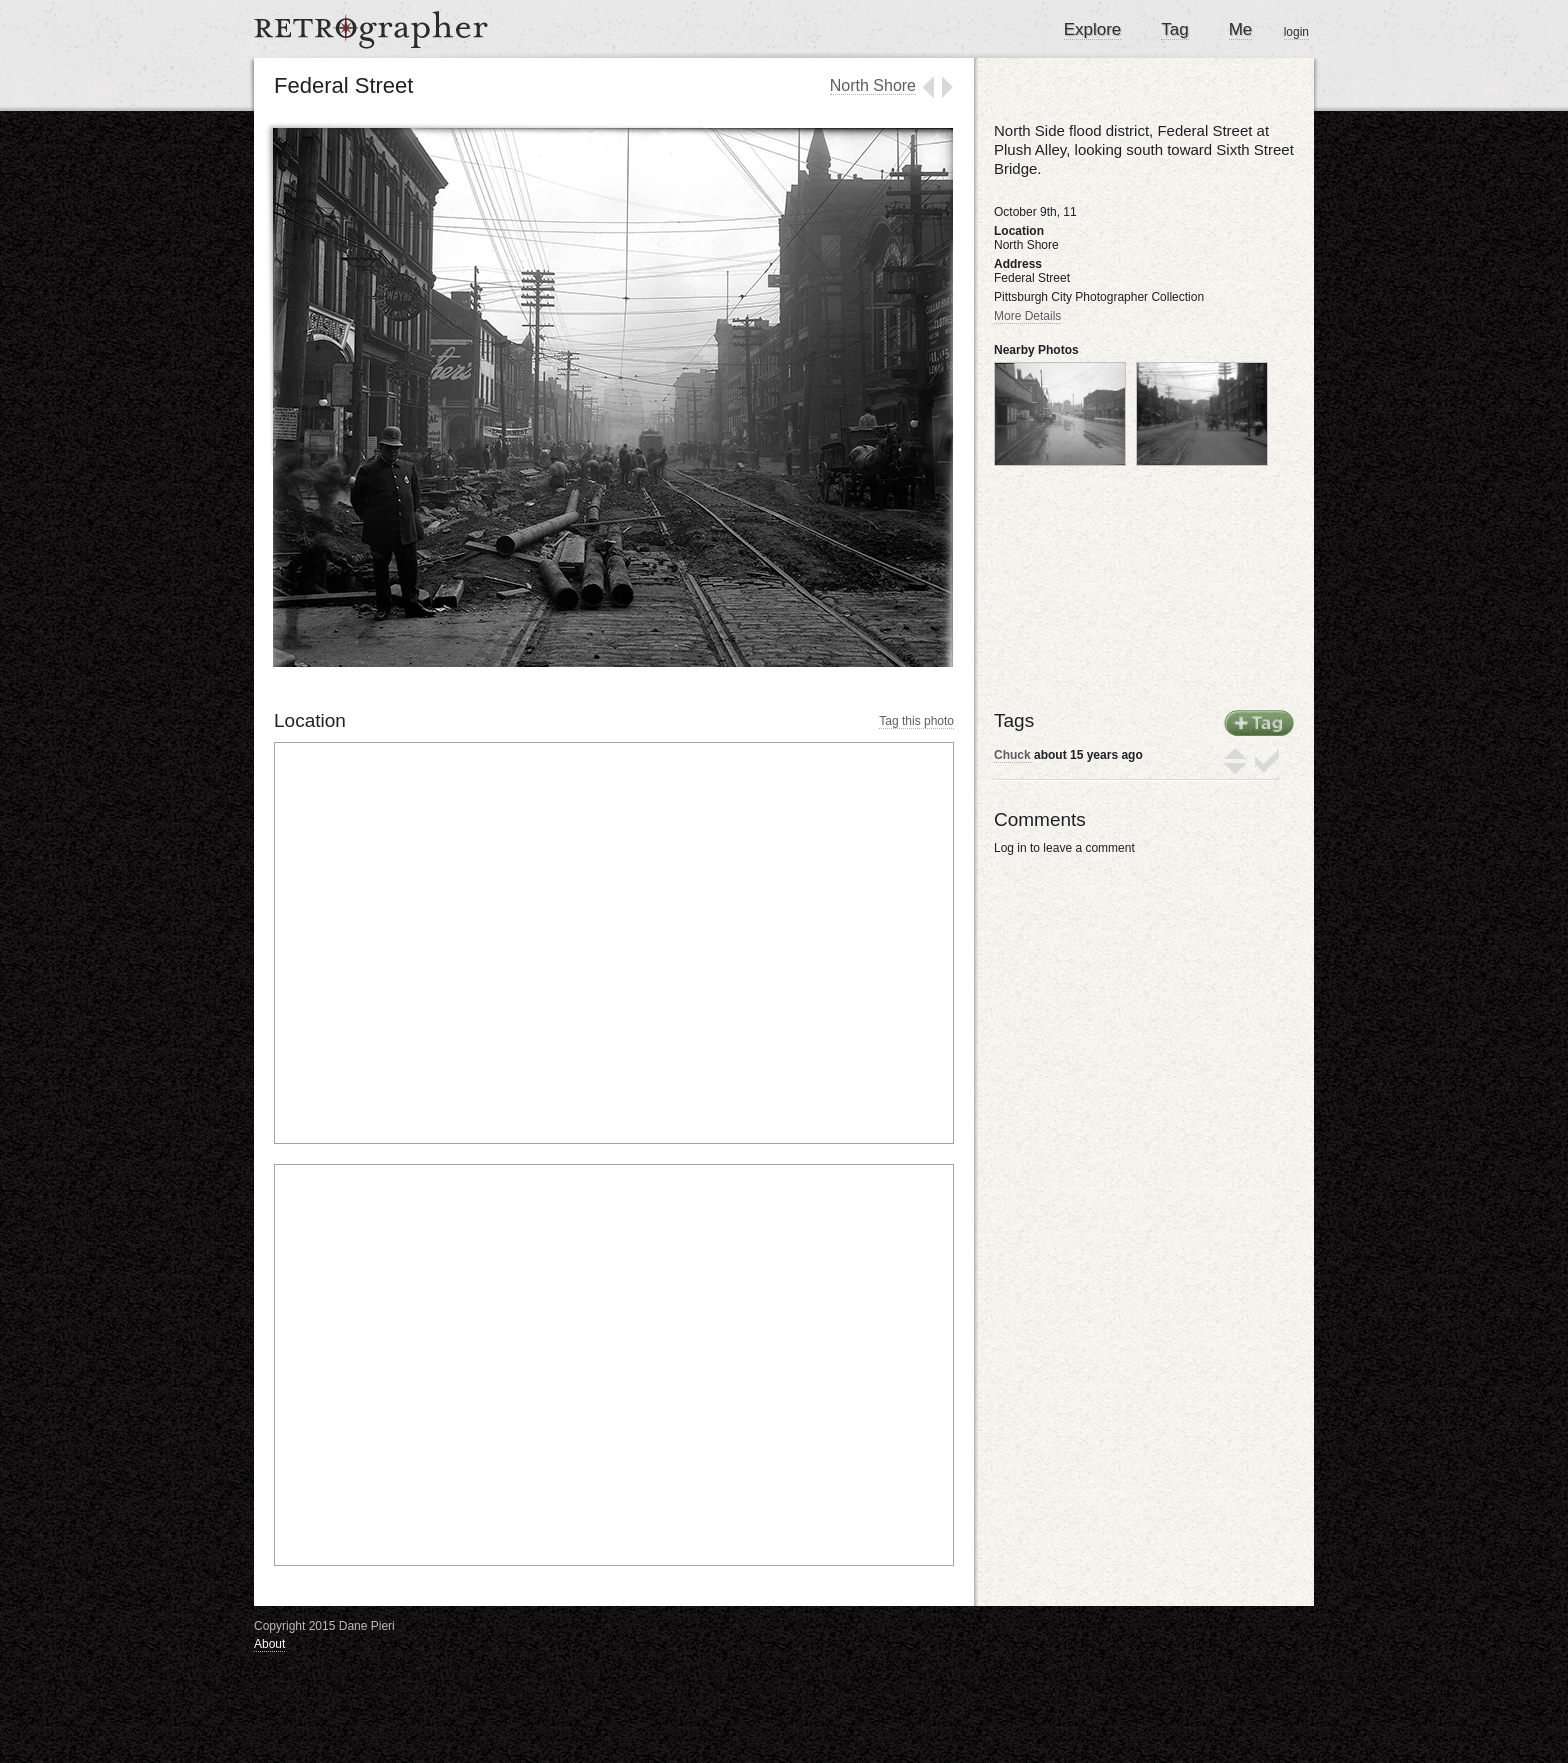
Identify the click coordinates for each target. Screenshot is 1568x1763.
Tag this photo (916, 721)
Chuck (1012, 755)
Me (1241, 29)
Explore (1093, 29)
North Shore (873, 85)
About (269, 1644)
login (1296, 32)
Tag (1174, 29)
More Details (1027, 316)
